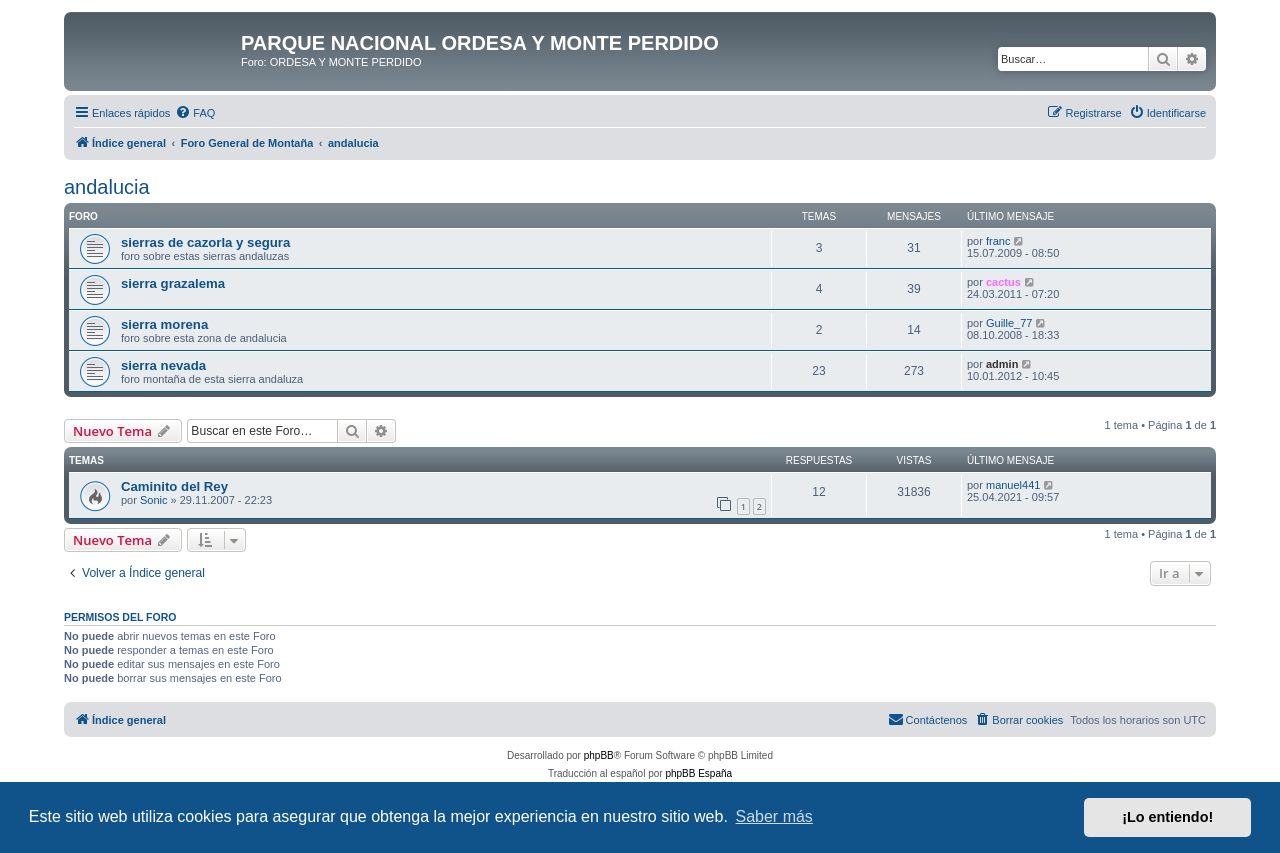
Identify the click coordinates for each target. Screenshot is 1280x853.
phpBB (599, 755)
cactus (1003, 282)
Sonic (154, 500)
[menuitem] (195, 113)
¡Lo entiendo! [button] (1167, 817)
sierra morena (164, 324)
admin (1002, 364)
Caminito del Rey (174, 486)
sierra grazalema (173, 283)
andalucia (107, 187)
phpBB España (698, 773)
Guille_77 (1009, 323)
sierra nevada (163, 365)
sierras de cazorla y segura (205, 242)
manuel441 (1013, 485)
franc (998, 241)
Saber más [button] (774, 816)
